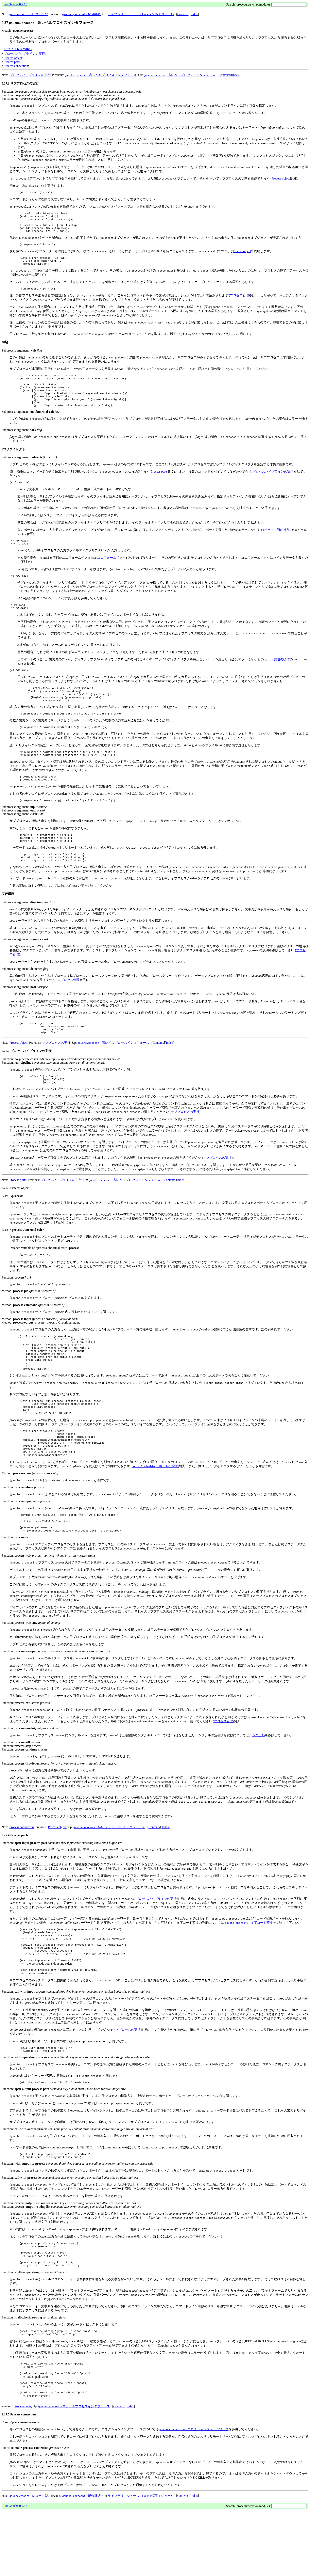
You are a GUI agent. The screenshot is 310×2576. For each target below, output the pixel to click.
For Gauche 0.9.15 (15, 4)
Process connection (16, 66)
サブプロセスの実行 (18, 49)
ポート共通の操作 (277, 544)
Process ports (12, 62)
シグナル (258, 1784)
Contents (183, 14)
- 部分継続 (81, 14)
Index (194, 14)
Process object (13, 58)
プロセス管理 (239, 303)
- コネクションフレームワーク (194, 2495)
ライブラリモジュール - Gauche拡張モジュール (141, 14)
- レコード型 (28, 14)
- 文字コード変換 (249, 1972)
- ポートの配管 (155, 1513)
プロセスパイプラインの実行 (24, 53)
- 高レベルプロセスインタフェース (101, 75)
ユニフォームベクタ (111, 573)
